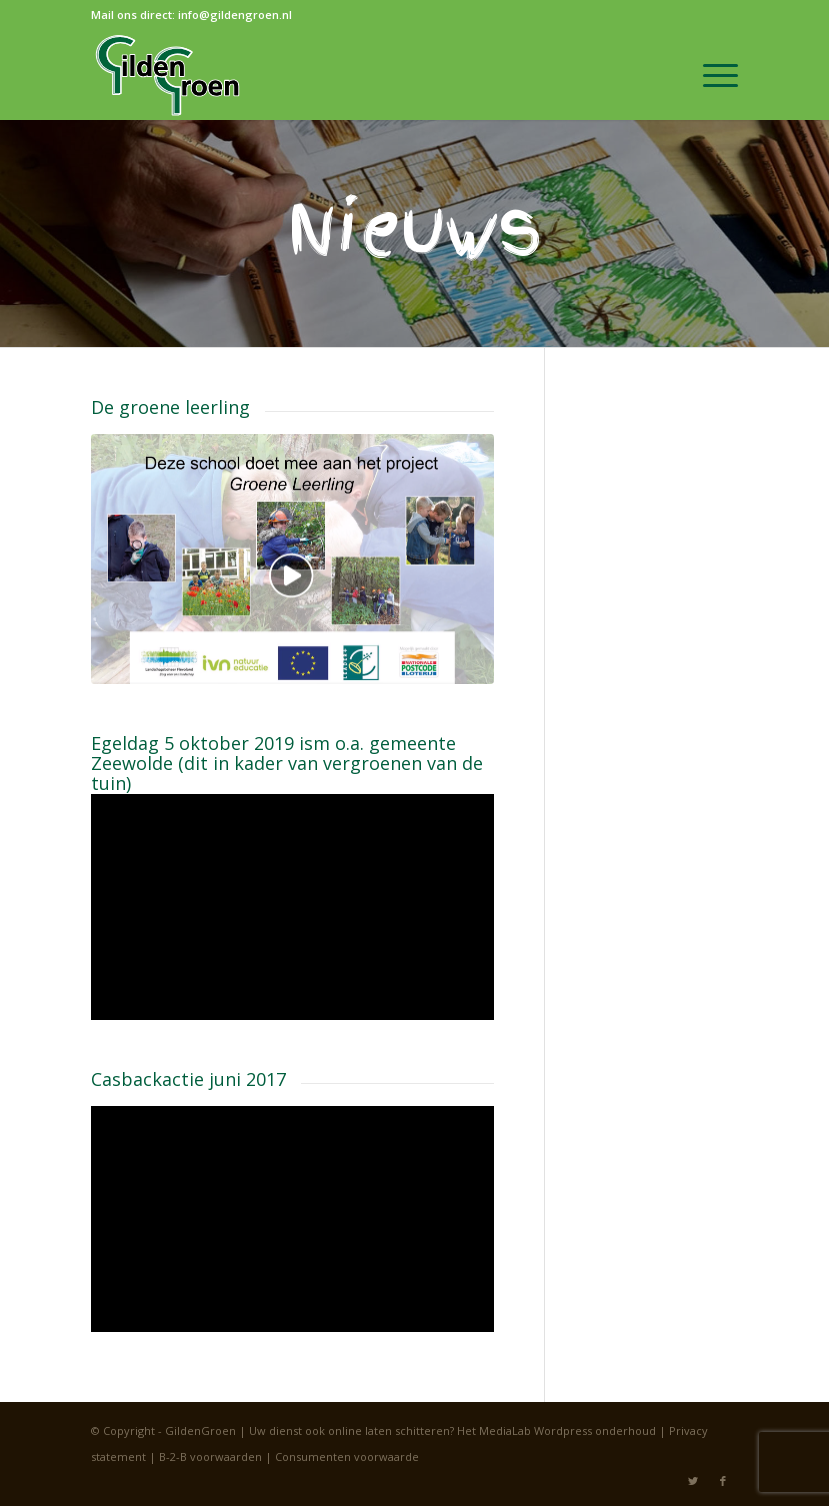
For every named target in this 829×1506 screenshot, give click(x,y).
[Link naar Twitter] (693, 1481)
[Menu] (710, 75)
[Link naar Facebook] (723, 1481)
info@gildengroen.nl (235, 14)
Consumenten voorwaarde (347, 1456)
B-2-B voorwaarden (210, 1456)
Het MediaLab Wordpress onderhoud (556, 1430)
